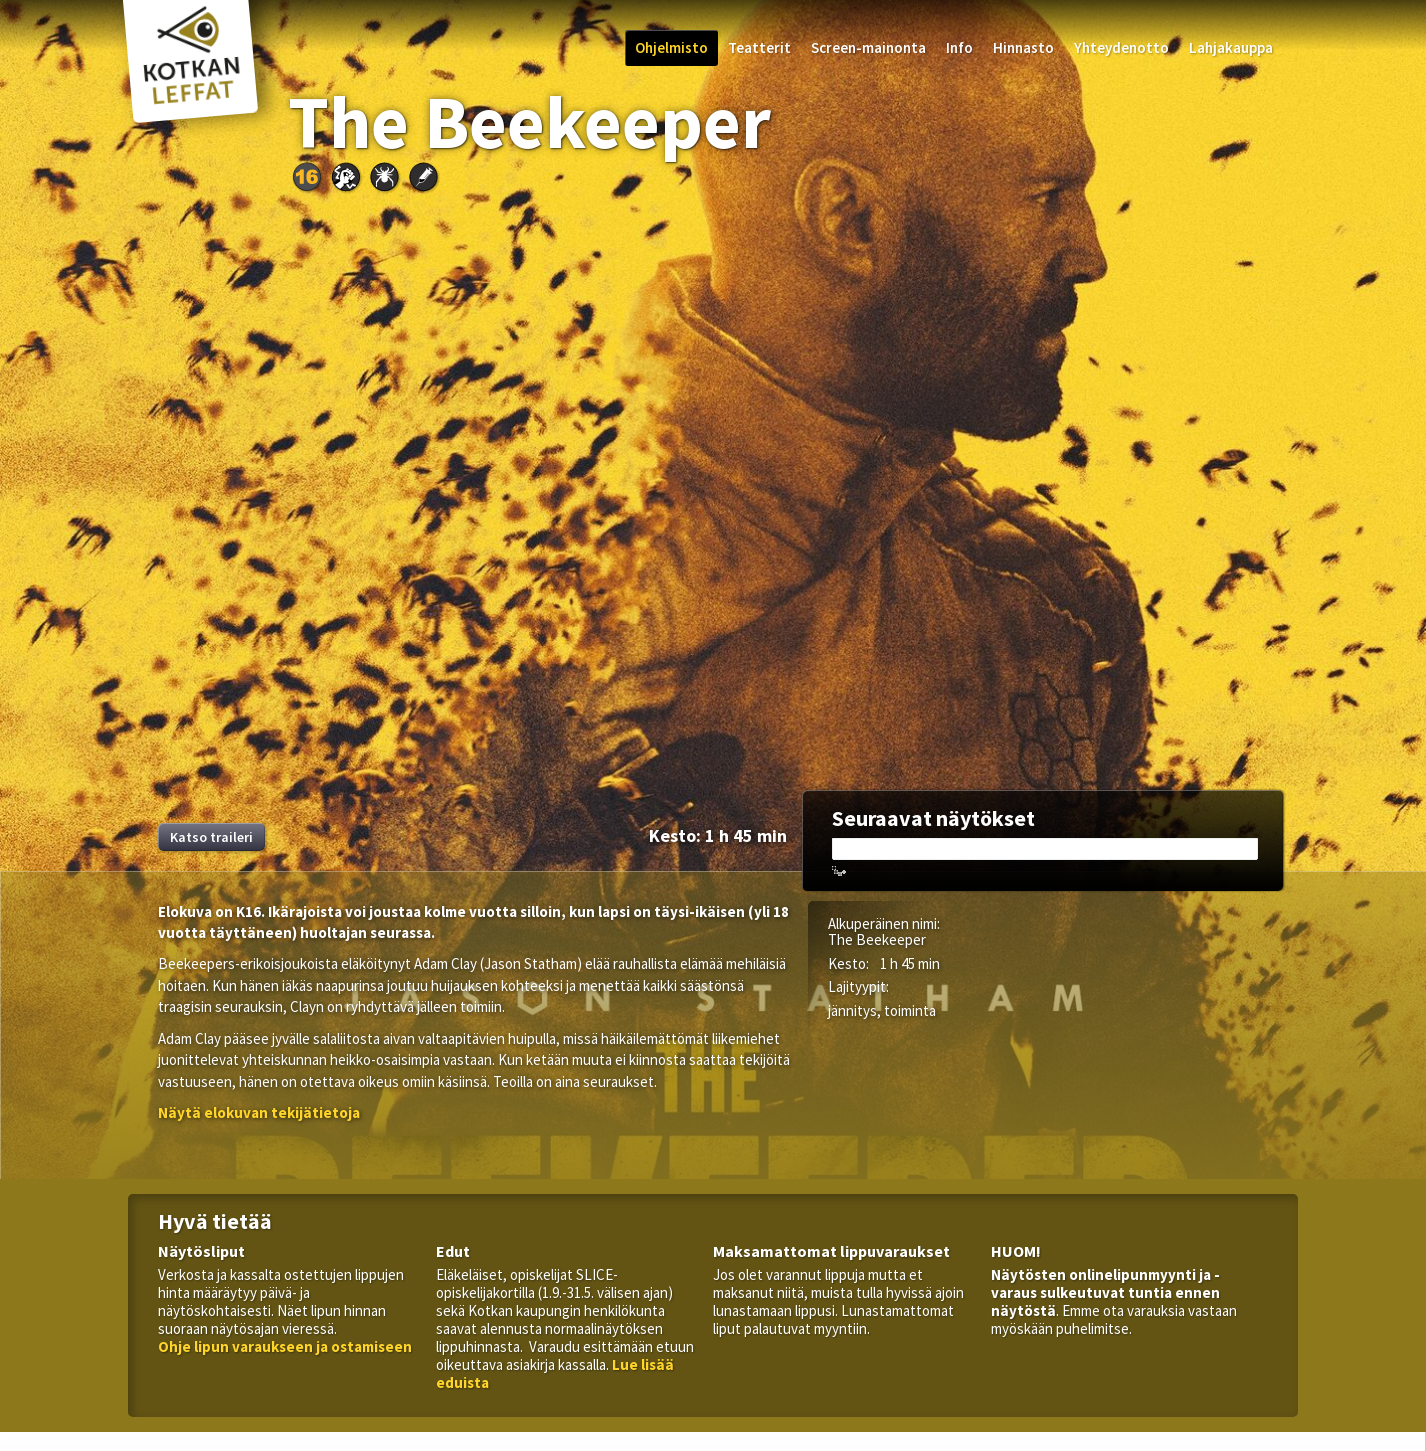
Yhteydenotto (1121, 47)
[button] (259, 1112)
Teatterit (759, 47)
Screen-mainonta (868, 47)
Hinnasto (1023, 47)
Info (959, 47)
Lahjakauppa (1231, 47)
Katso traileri (211, 837)
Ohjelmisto (671, 47)
